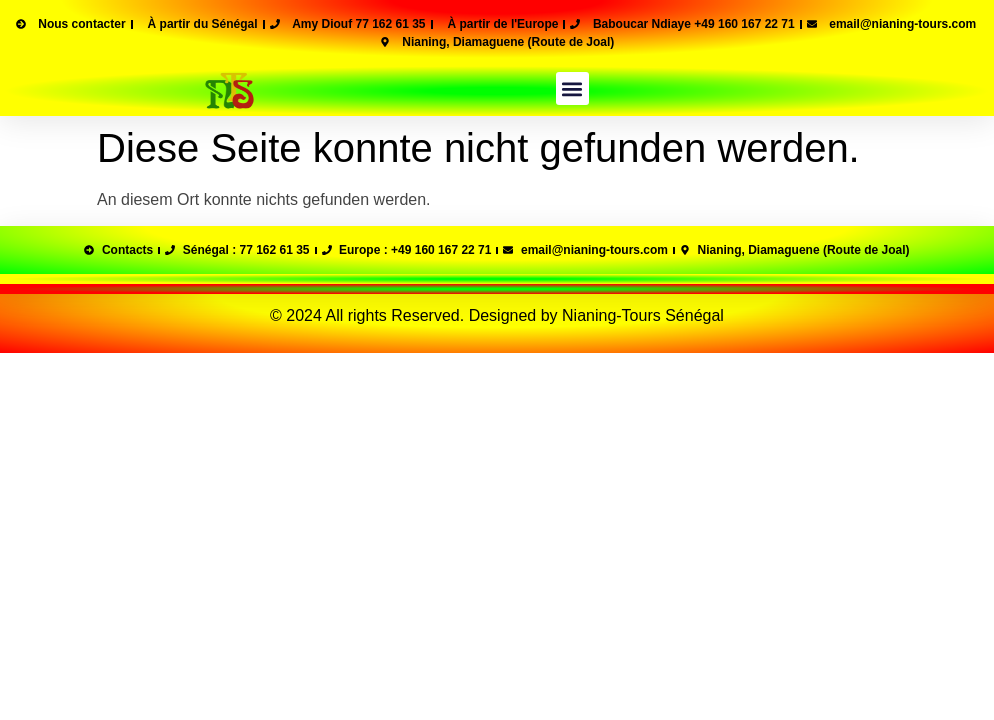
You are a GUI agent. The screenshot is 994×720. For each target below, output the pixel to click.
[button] (572, 88)
